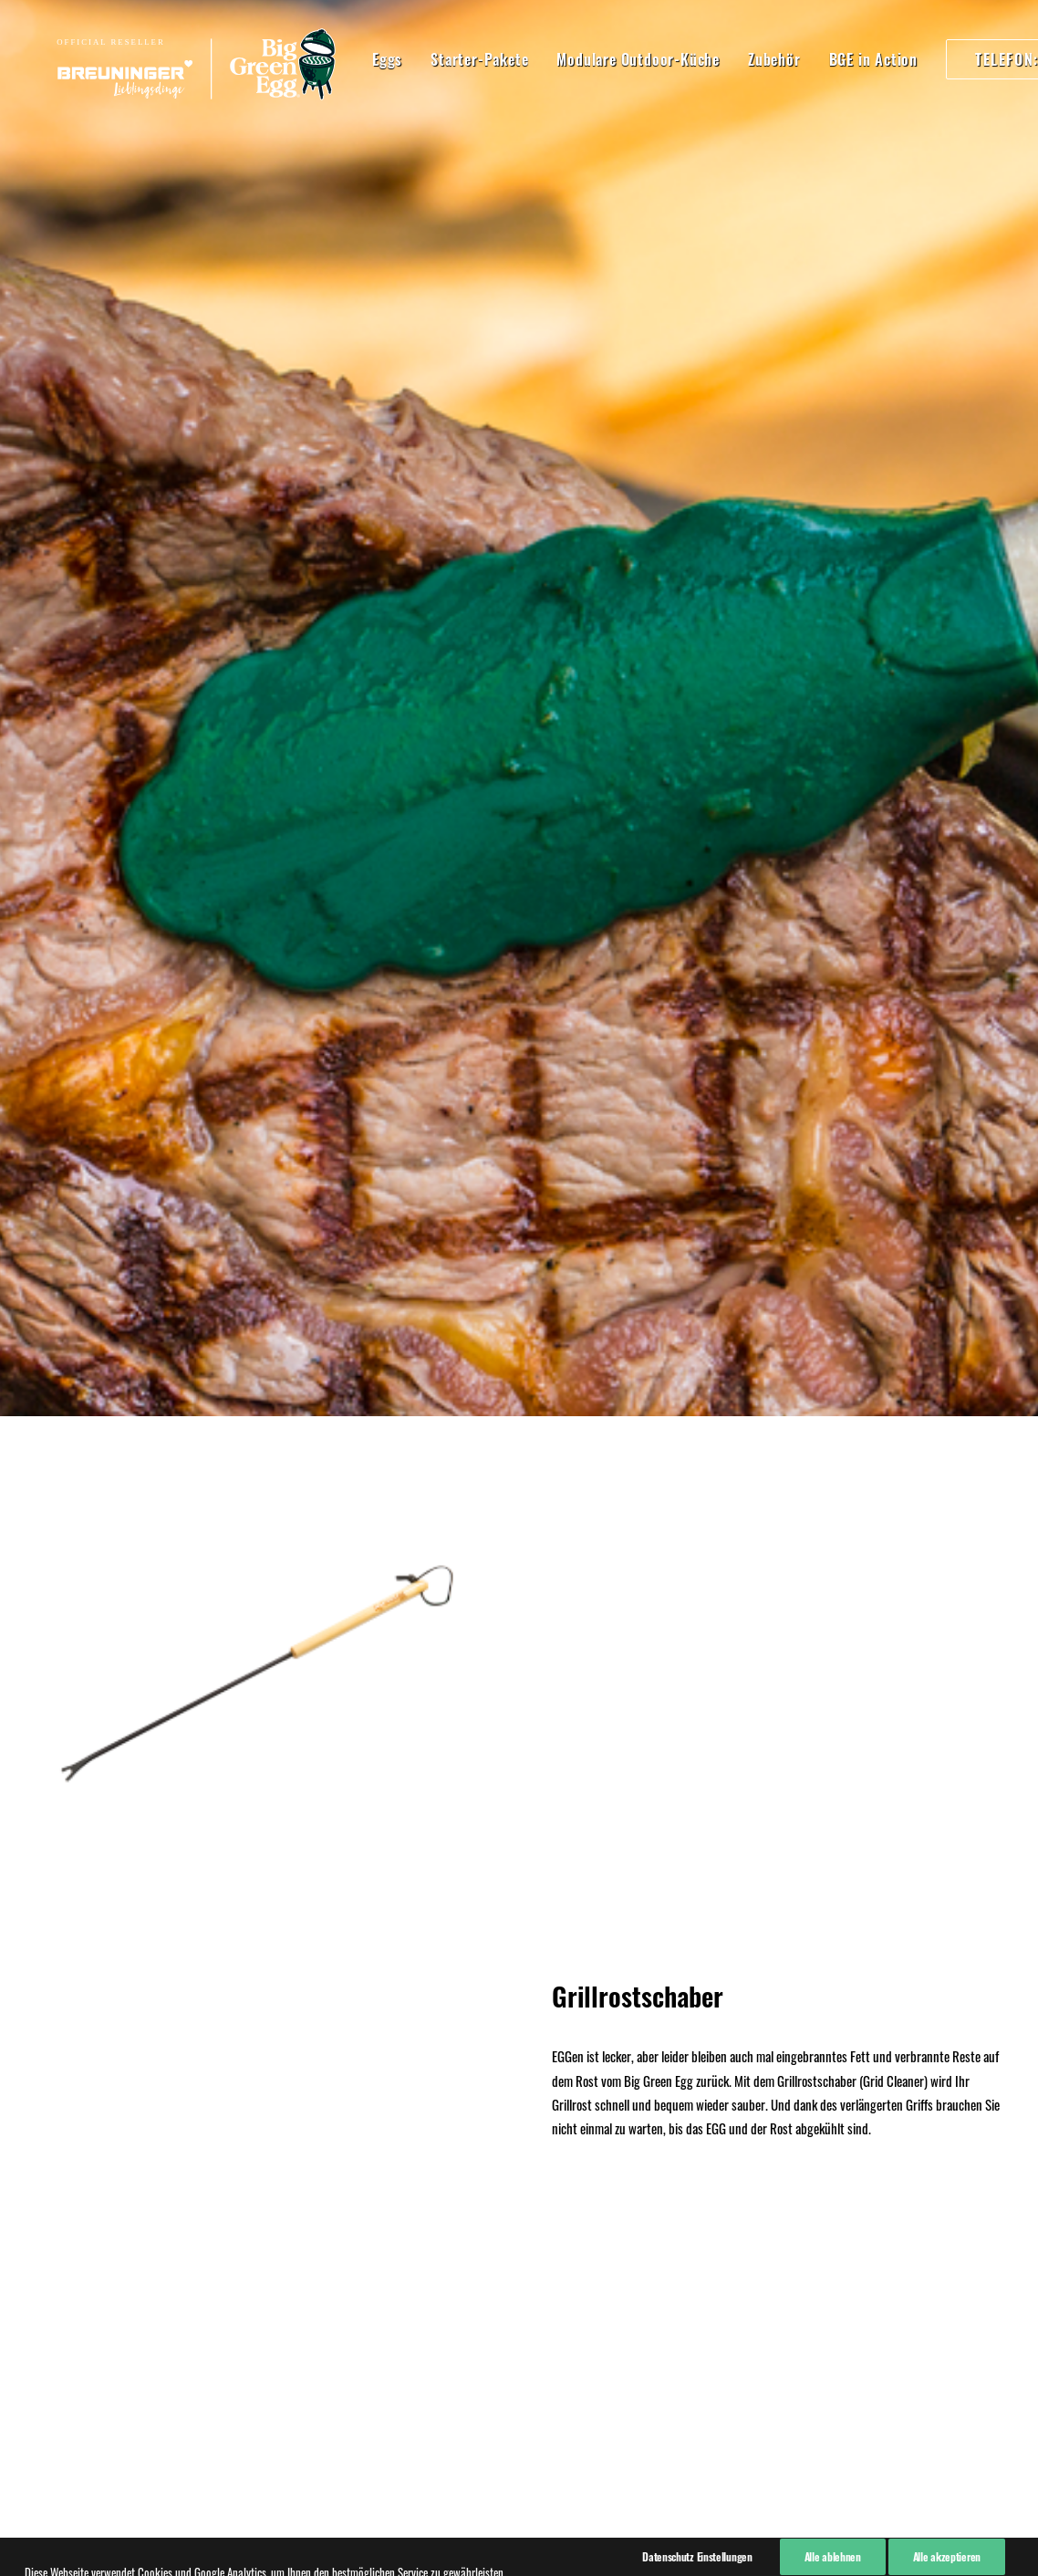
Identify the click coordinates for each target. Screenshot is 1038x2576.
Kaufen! (519, 1892)
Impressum (60, 2155)
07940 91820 (268, 2254)
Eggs (343, 59)
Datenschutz (63, 2180)
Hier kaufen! (519, 1095)
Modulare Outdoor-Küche (594, 59)
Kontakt (51, 2227)
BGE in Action (829, 59)
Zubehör (730, 59)
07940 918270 (272, 2176)
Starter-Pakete (435, 59)
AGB (42, 2204)
